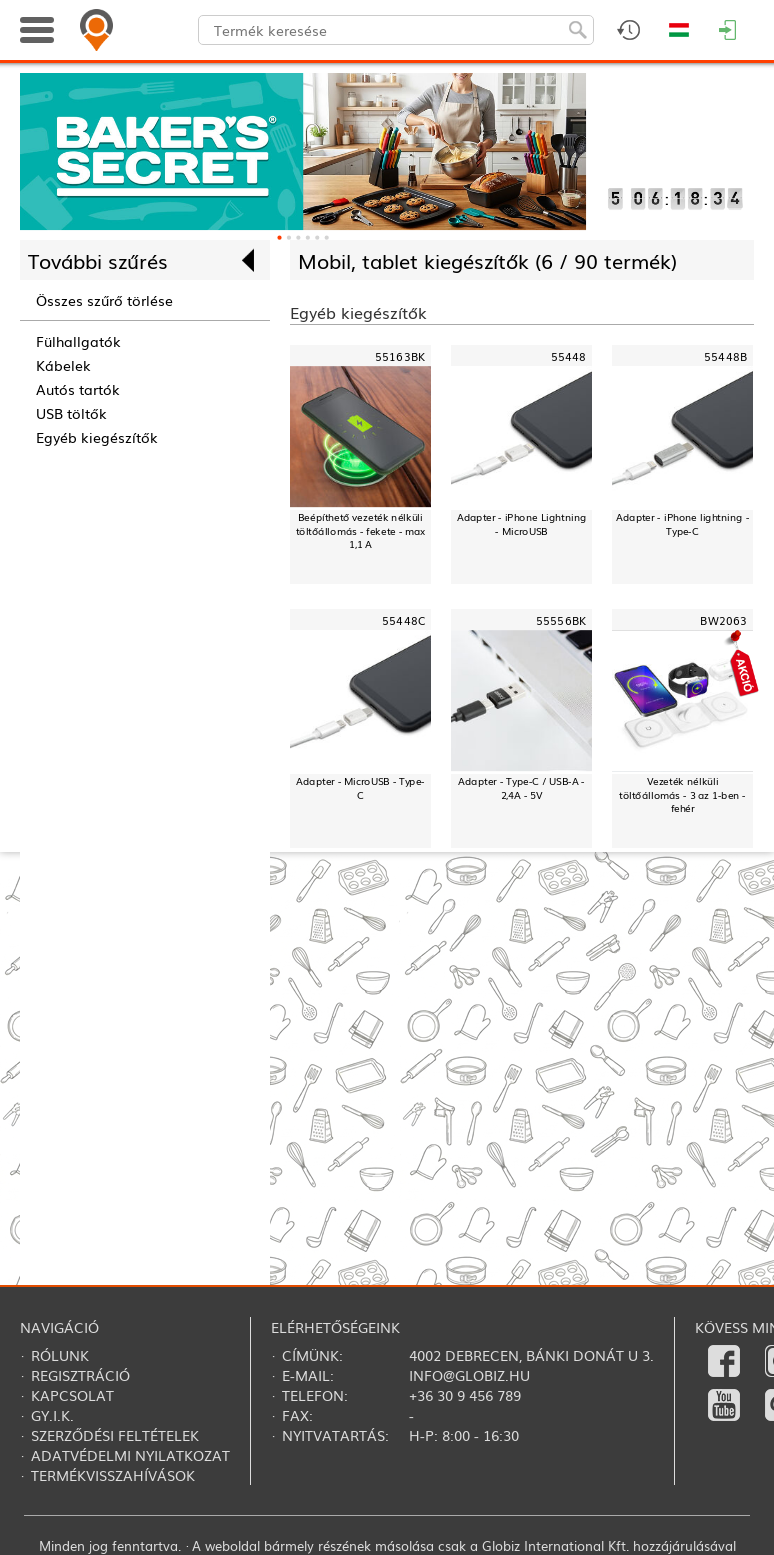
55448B (725, 355)
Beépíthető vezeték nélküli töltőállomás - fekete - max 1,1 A (361, 530)
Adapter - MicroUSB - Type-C (360, 786)
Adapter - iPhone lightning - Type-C (682, 523)
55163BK (400, 355)
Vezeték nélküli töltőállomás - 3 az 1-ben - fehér (682, 793)
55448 (568, 355)
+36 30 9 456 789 (465, 1395)
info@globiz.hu (469, 1375)
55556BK (561, 619)
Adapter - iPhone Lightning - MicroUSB (522, 523)
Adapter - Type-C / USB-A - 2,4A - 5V (521, 786)
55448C (403, 619)
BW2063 (723, 619)
